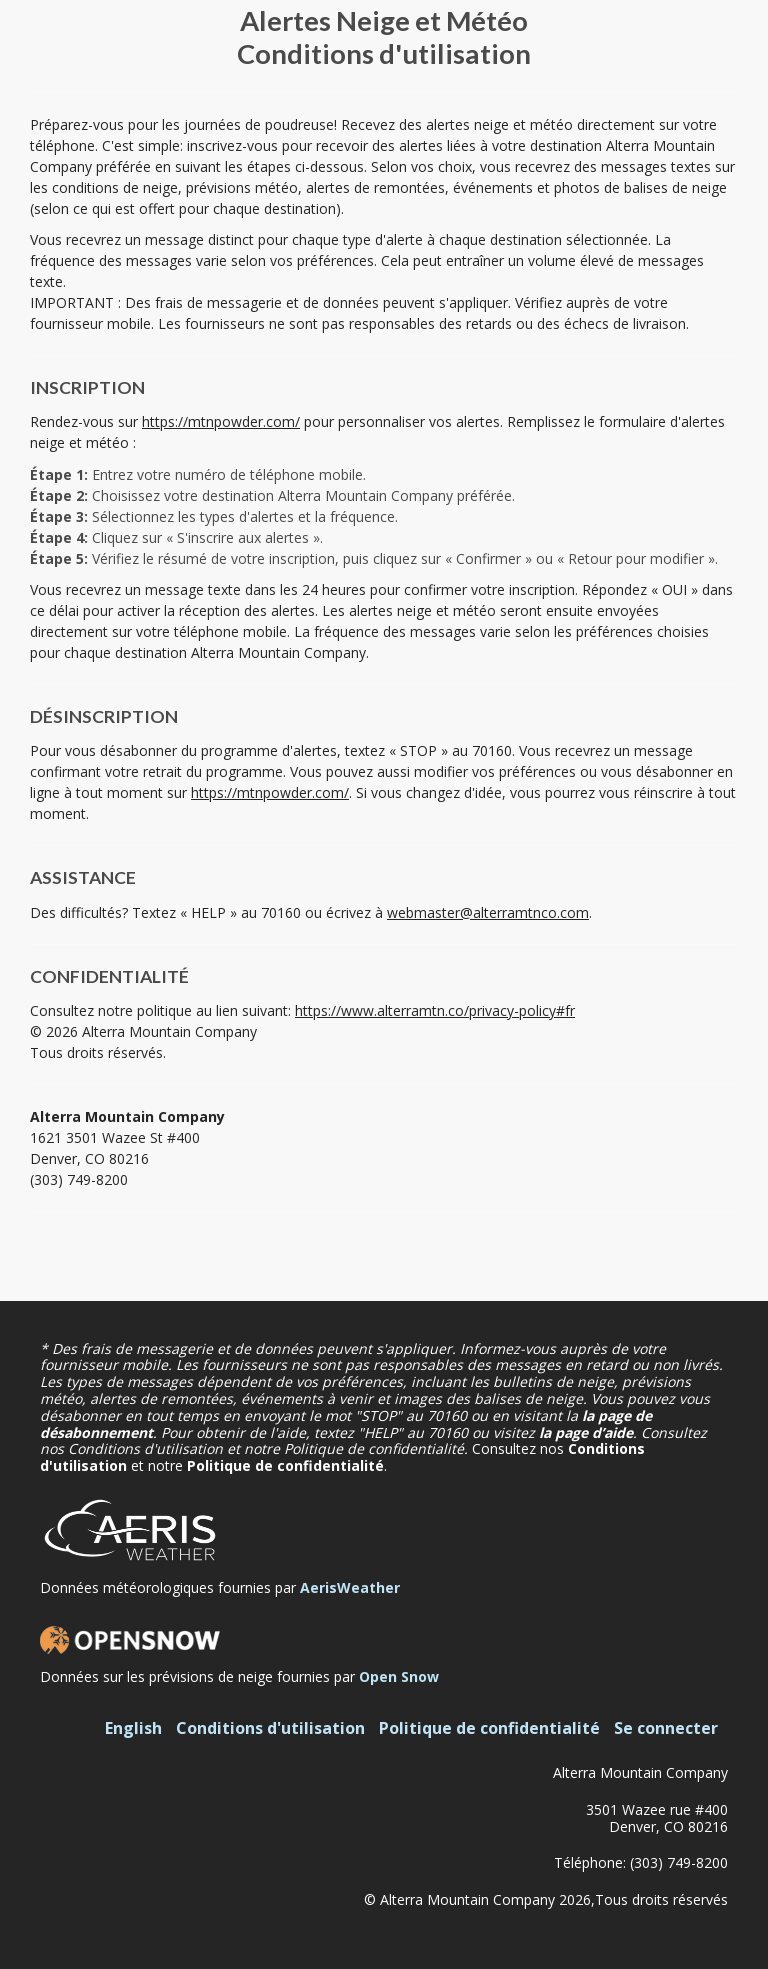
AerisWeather (350, 1587)
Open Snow (399, 1676)
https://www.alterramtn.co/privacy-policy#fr (435, 1010)
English (133, 1728)
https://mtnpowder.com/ (221, 421)
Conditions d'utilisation (270, 1728)
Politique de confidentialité (285, 1465)
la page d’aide (586, 1432)
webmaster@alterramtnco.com (488, 912)
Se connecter (666, 1728)
